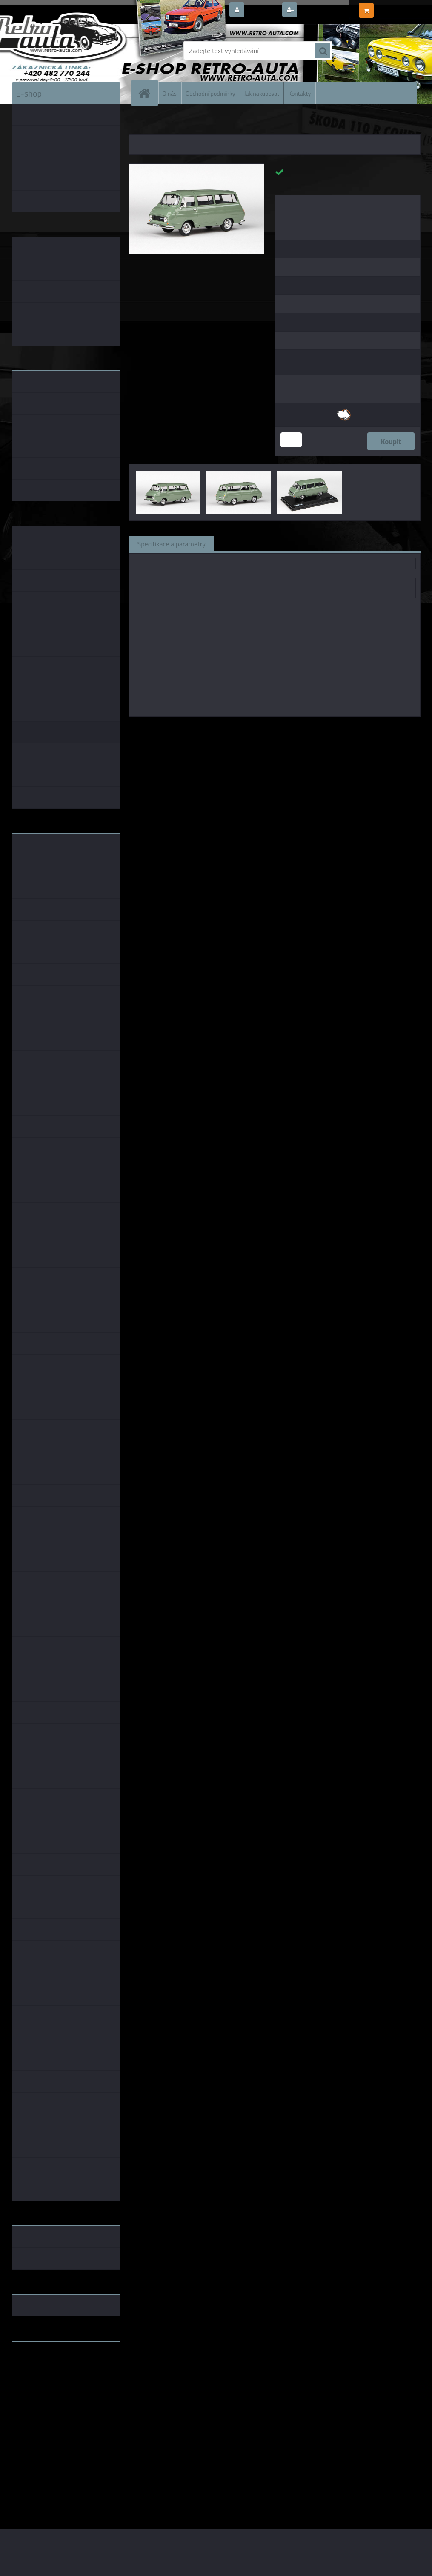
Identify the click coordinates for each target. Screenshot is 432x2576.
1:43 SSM (331, 728)
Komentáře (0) (319, 543)
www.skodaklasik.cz (42, 2375)
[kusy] (291, 439)
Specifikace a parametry (171, 543)
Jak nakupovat (262, 93)
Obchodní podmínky (210, 93)
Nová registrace (323, 10)
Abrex (243, 728)
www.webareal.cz (101, 2513)
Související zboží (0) (252, 543)
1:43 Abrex (365, 728)
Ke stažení (373, 543)
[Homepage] (148, 93)
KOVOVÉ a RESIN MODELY (182, 123)
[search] (322, 51)
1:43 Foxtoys (293, 728)
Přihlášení (262, 10)
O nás (170, 93)
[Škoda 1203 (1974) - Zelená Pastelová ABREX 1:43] (196, 167)
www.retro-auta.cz (40, 2361)
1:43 (263, 728)
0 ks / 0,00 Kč (395, 7)
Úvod (140, 123)
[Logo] (70, 50)
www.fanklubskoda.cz (44, 2368)
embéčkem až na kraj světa (51, 2381)
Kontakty (299, 93)
